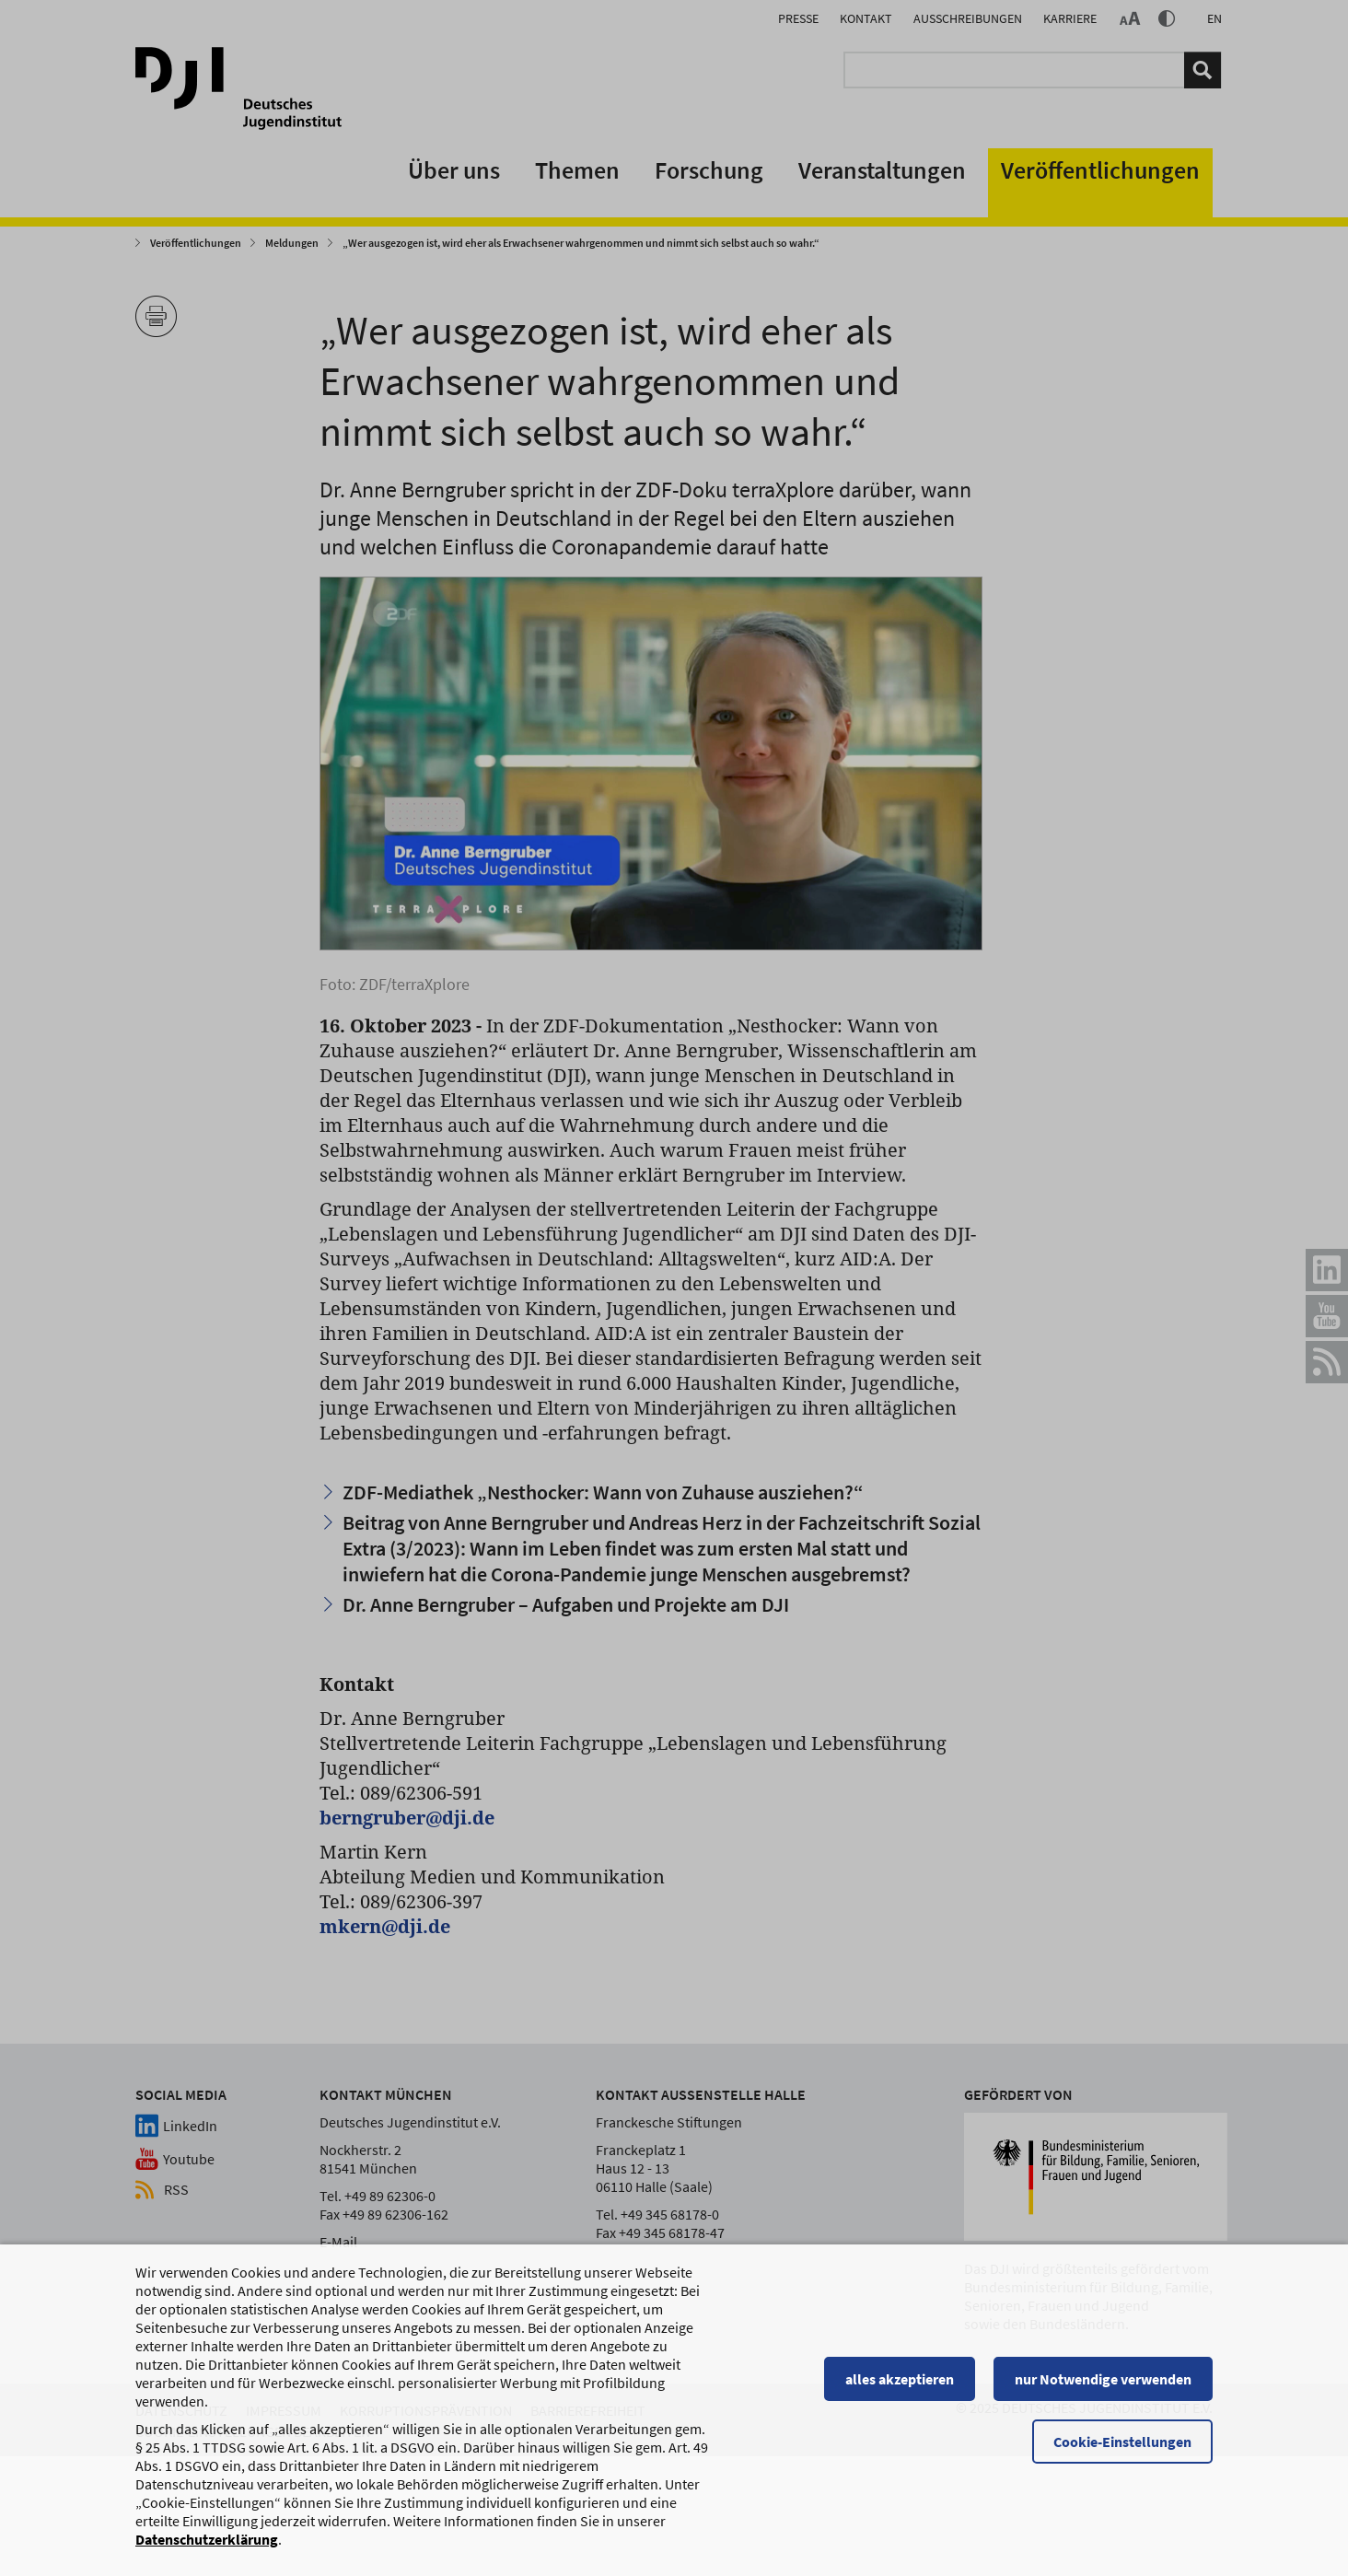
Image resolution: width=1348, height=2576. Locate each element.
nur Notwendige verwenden (1103, 2387)
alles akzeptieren (899, 2387)
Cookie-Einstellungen (1122, 2450)
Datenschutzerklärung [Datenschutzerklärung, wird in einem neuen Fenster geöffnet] (206, 2547)
